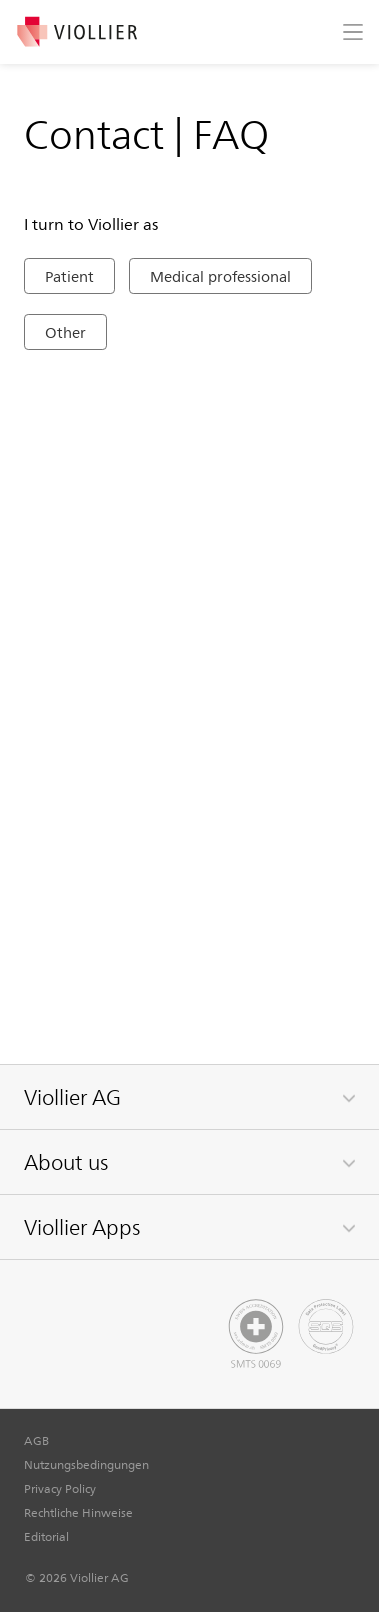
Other (65, 332)
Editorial (46, 1536)
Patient (69, 276)
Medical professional (220, 276)
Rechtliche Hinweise (78, 1512)
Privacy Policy (60, 1488)
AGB (36, 1440)
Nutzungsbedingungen (86, 1464)
